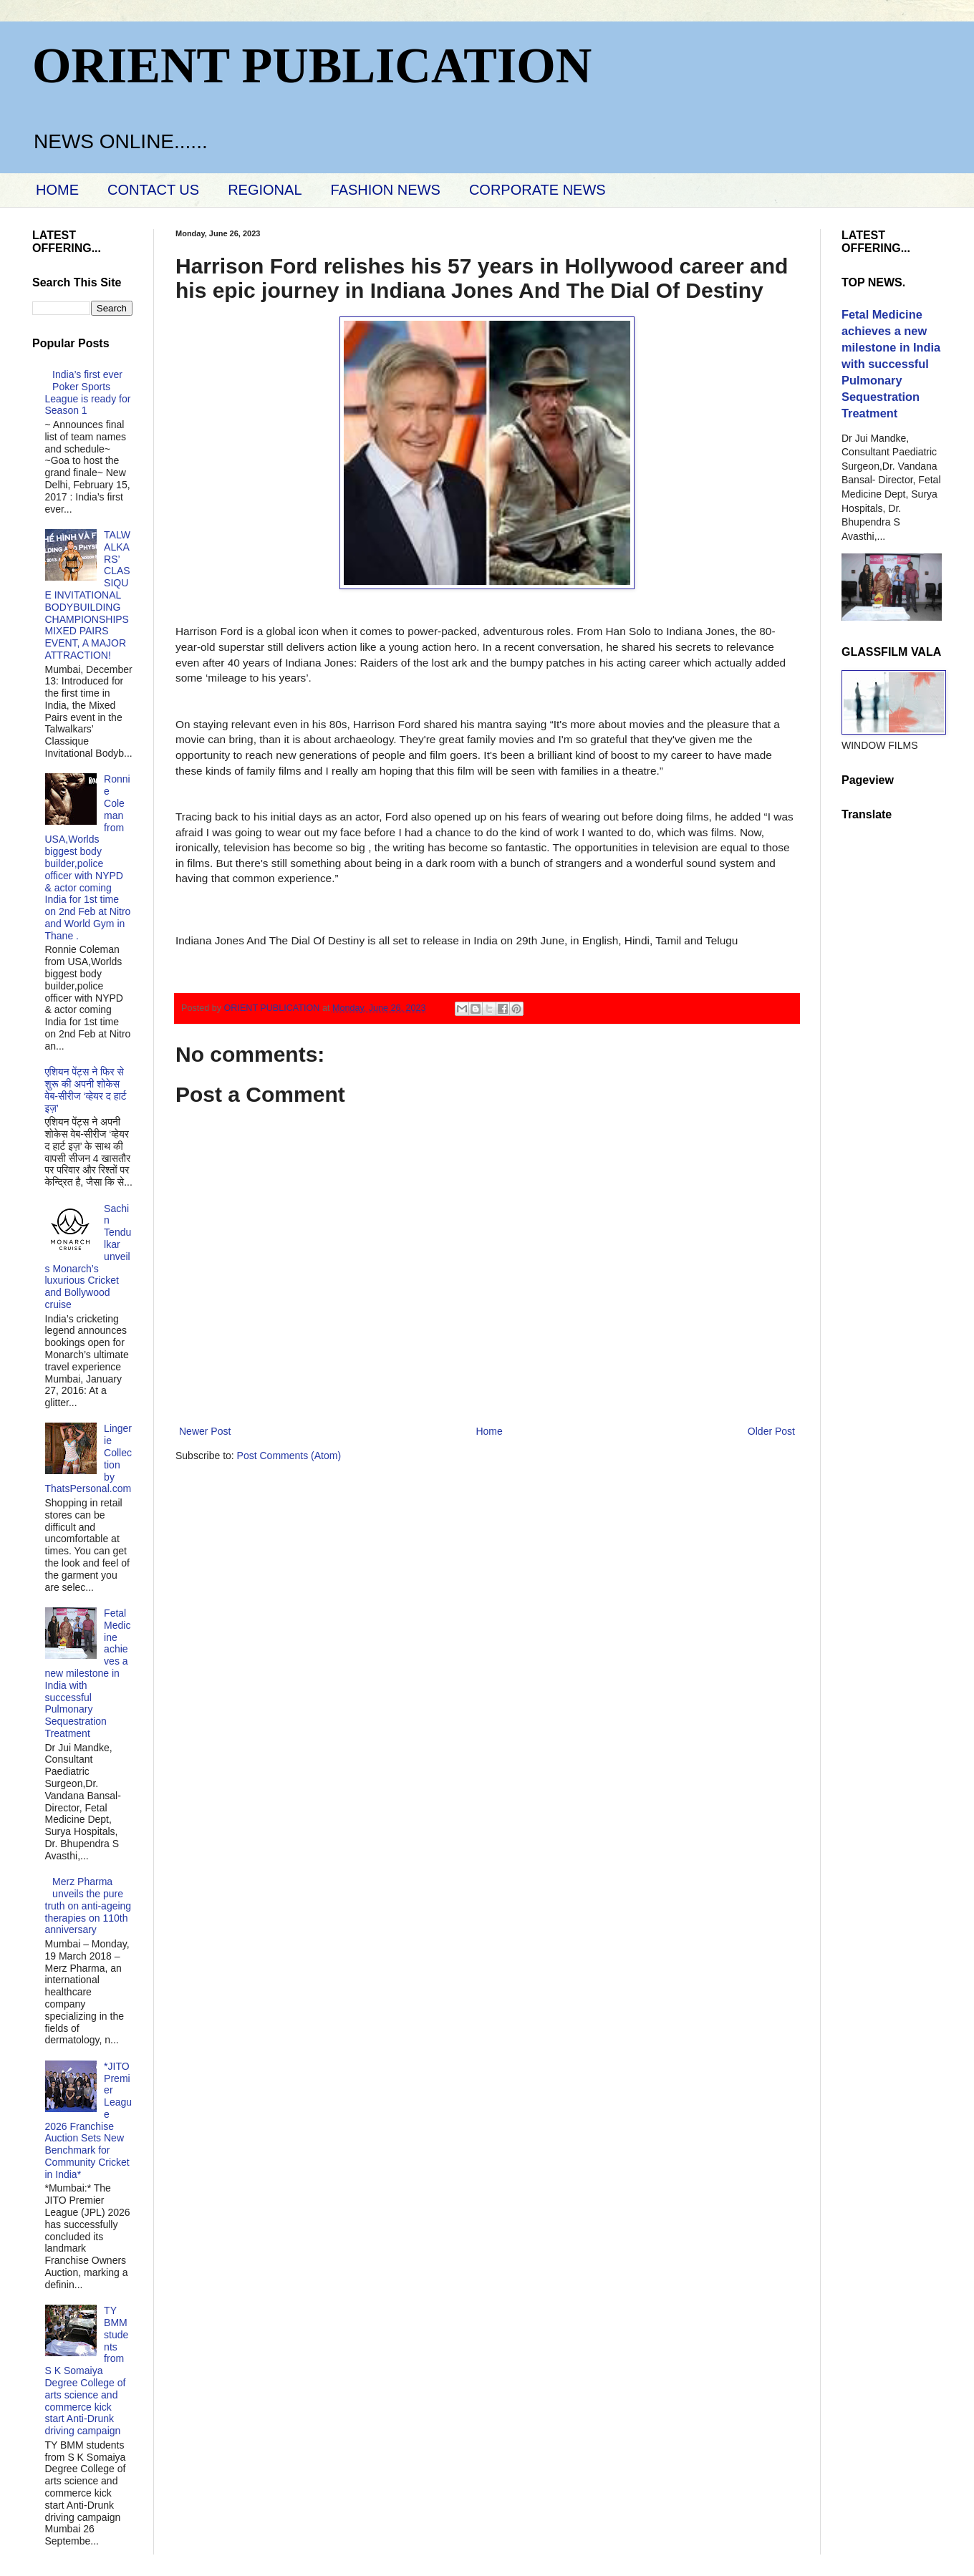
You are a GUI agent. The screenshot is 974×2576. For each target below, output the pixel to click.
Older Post (771, 1431)
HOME (57, 190)
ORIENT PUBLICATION (312, 65)
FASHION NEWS (385, 190)
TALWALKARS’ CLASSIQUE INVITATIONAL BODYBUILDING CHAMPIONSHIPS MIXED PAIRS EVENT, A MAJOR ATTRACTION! (87, 595)
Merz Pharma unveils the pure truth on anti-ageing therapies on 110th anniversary (88, 1905)
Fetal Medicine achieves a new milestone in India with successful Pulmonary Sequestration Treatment (88, 1673)
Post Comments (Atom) (289, 1455)
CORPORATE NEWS (537, 190)
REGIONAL (265, 190)
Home (489, 1431)
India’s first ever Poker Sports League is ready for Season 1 (88, 392)
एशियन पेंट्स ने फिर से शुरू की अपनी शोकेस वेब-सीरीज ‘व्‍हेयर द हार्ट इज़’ (86, 1089)
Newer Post (205, 1431)
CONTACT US (153, 190)
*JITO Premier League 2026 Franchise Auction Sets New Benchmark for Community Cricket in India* (88, 2120)
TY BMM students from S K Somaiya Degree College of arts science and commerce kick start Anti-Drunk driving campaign (87, 2370)
